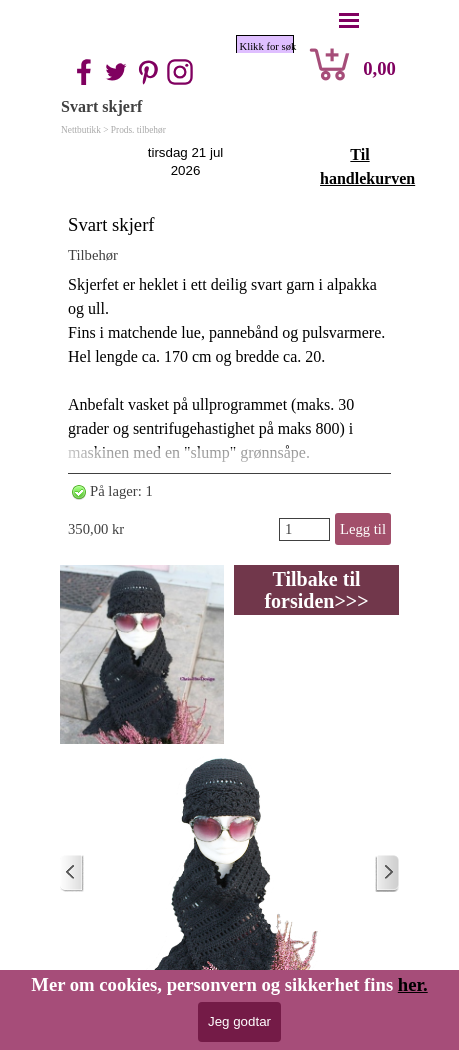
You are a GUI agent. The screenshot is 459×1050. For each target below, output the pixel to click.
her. (413, 984)
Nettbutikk (81, 130)
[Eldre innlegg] (387, 873)
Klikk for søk (267, 46)
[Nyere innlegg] (72, 873)
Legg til (363, 529)
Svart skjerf (111, 224)
